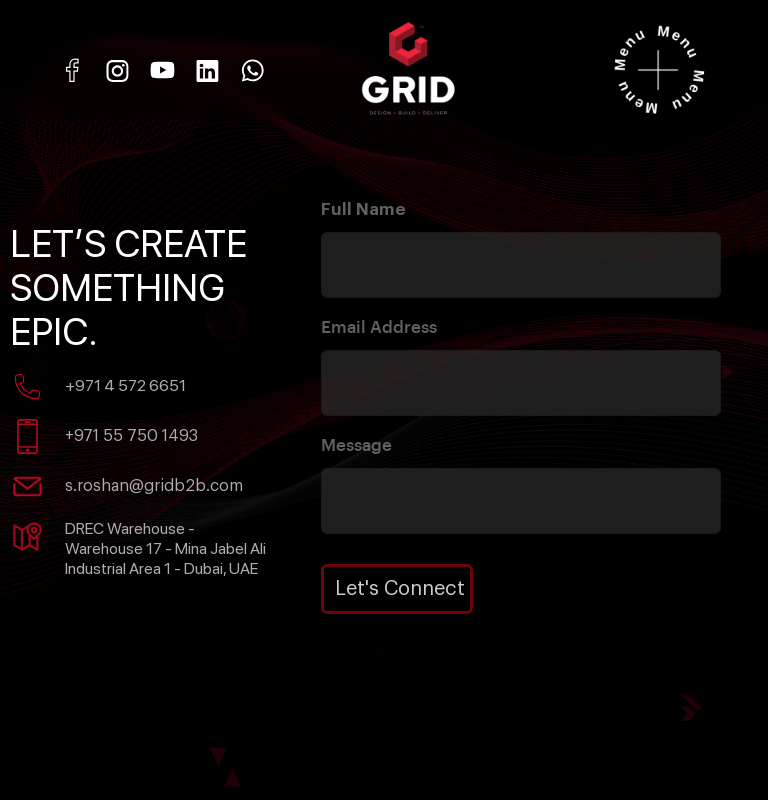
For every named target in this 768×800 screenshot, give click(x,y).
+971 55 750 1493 (131, 436)
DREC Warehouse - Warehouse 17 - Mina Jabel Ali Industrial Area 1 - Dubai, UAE (165, 548)
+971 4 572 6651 (125, 385)
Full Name (363, 209)
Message (356, 445)
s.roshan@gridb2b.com (154, 486)
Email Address (379, 327)
